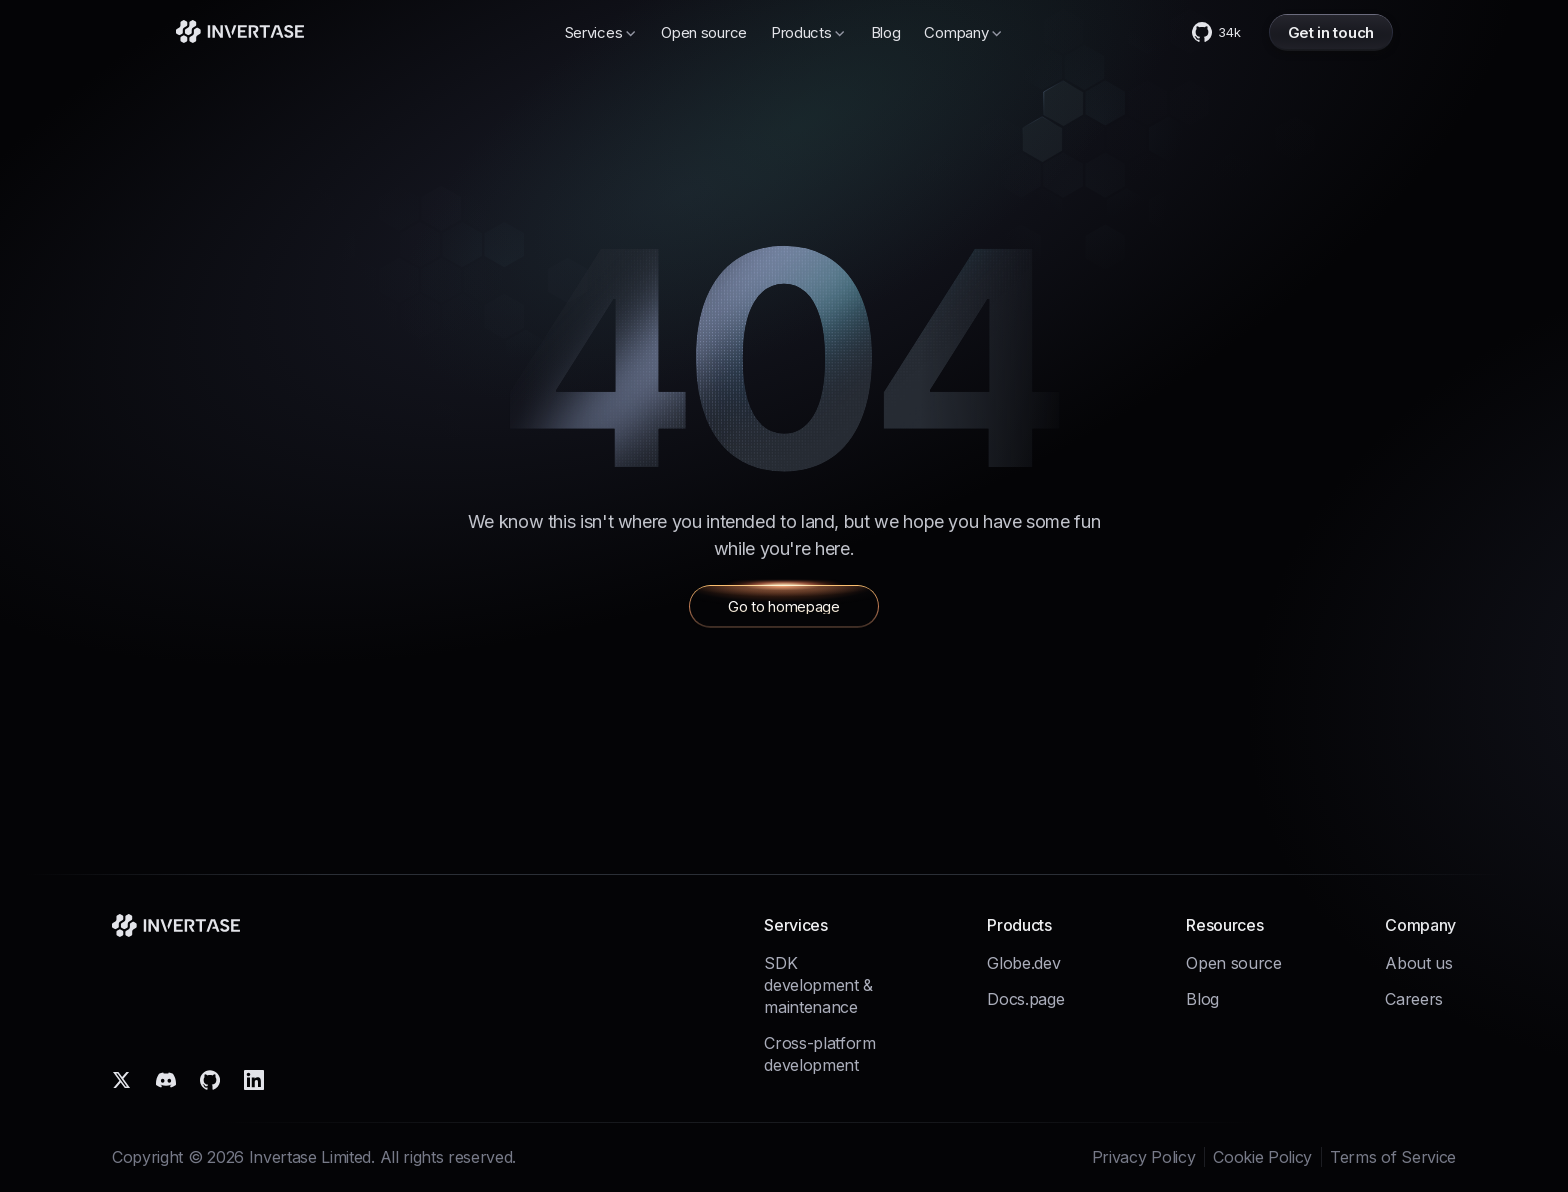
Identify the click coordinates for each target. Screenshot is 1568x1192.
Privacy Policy (1144, 1157)
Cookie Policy (1262, 1157)
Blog (886, 32)
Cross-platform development (820, 1054)
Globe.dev (1023, 963)
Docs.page (1025, 999)
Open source (704, 32)
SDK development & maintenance (818, 985)
